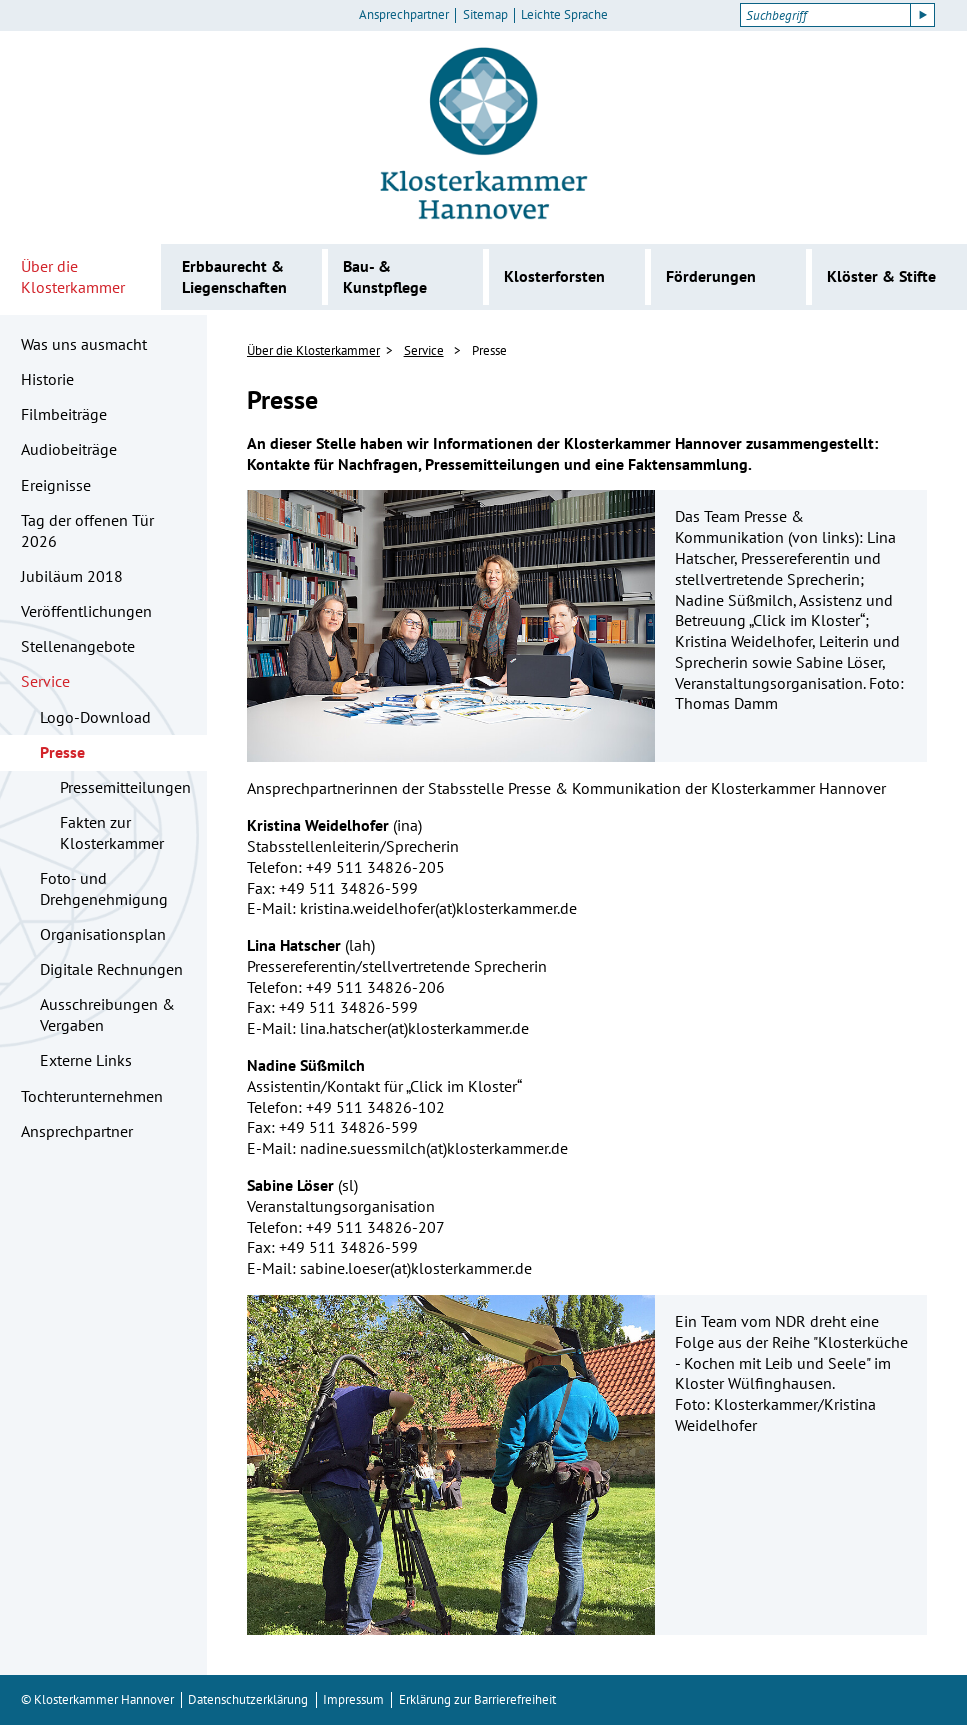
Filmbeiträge (64, 414)
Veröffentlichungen (86, 611)
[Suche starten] (923, 15)
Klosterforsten (554, 276)
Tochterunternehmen (92, 1096)
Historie (47, 379)
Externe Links (86, 1060)
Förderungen (711, 276)
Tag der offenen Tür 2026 (87, 530)
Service (45, 681)
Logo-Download (95, 717)
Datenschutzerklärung (248, 1699)
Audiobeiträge (69, 449)
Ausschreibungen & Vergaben (107, 1014)
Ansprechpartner (404, 15)
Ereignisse (56, 485)
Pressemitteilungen (125, 787)
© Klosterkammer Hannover (97, 1699)
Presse (62, 752)
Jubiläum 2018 (72, 576)
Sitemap (485, 15)
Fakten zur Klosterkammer (112, 832)
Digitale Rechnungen (111, 969)
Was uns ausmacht (84, 344)
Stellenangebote (78, 646)
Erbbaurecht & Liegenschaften (234, 276)
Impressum (353, 1699)
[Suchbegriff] (825, 15)
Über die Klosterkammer (73, 276)
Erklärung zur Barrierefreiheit (477, 1699)
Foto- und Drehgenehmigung (104, 888)
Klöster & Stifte (881, 276)
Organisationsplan (103, 934)
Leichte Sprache (564, 15)
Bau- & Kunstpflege (385, 276)
